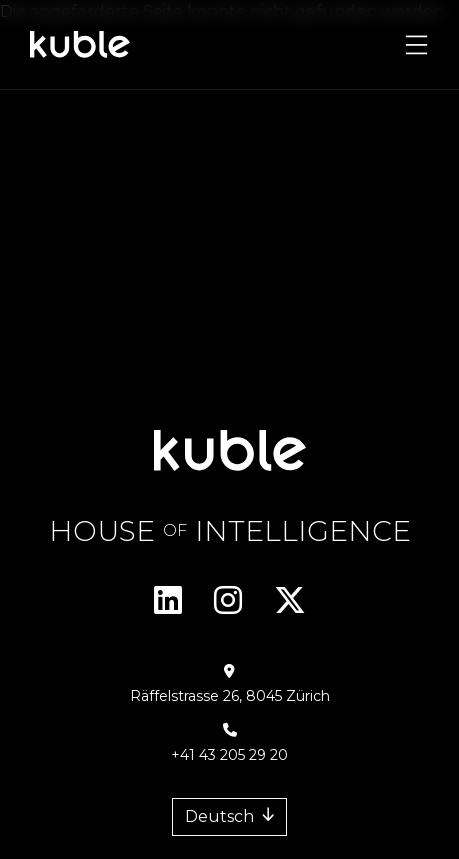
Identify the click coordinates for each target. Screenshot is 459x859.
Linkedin (168, 600)
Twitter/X (290, 600)
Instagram (228, 600)
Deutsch (219, 816)
